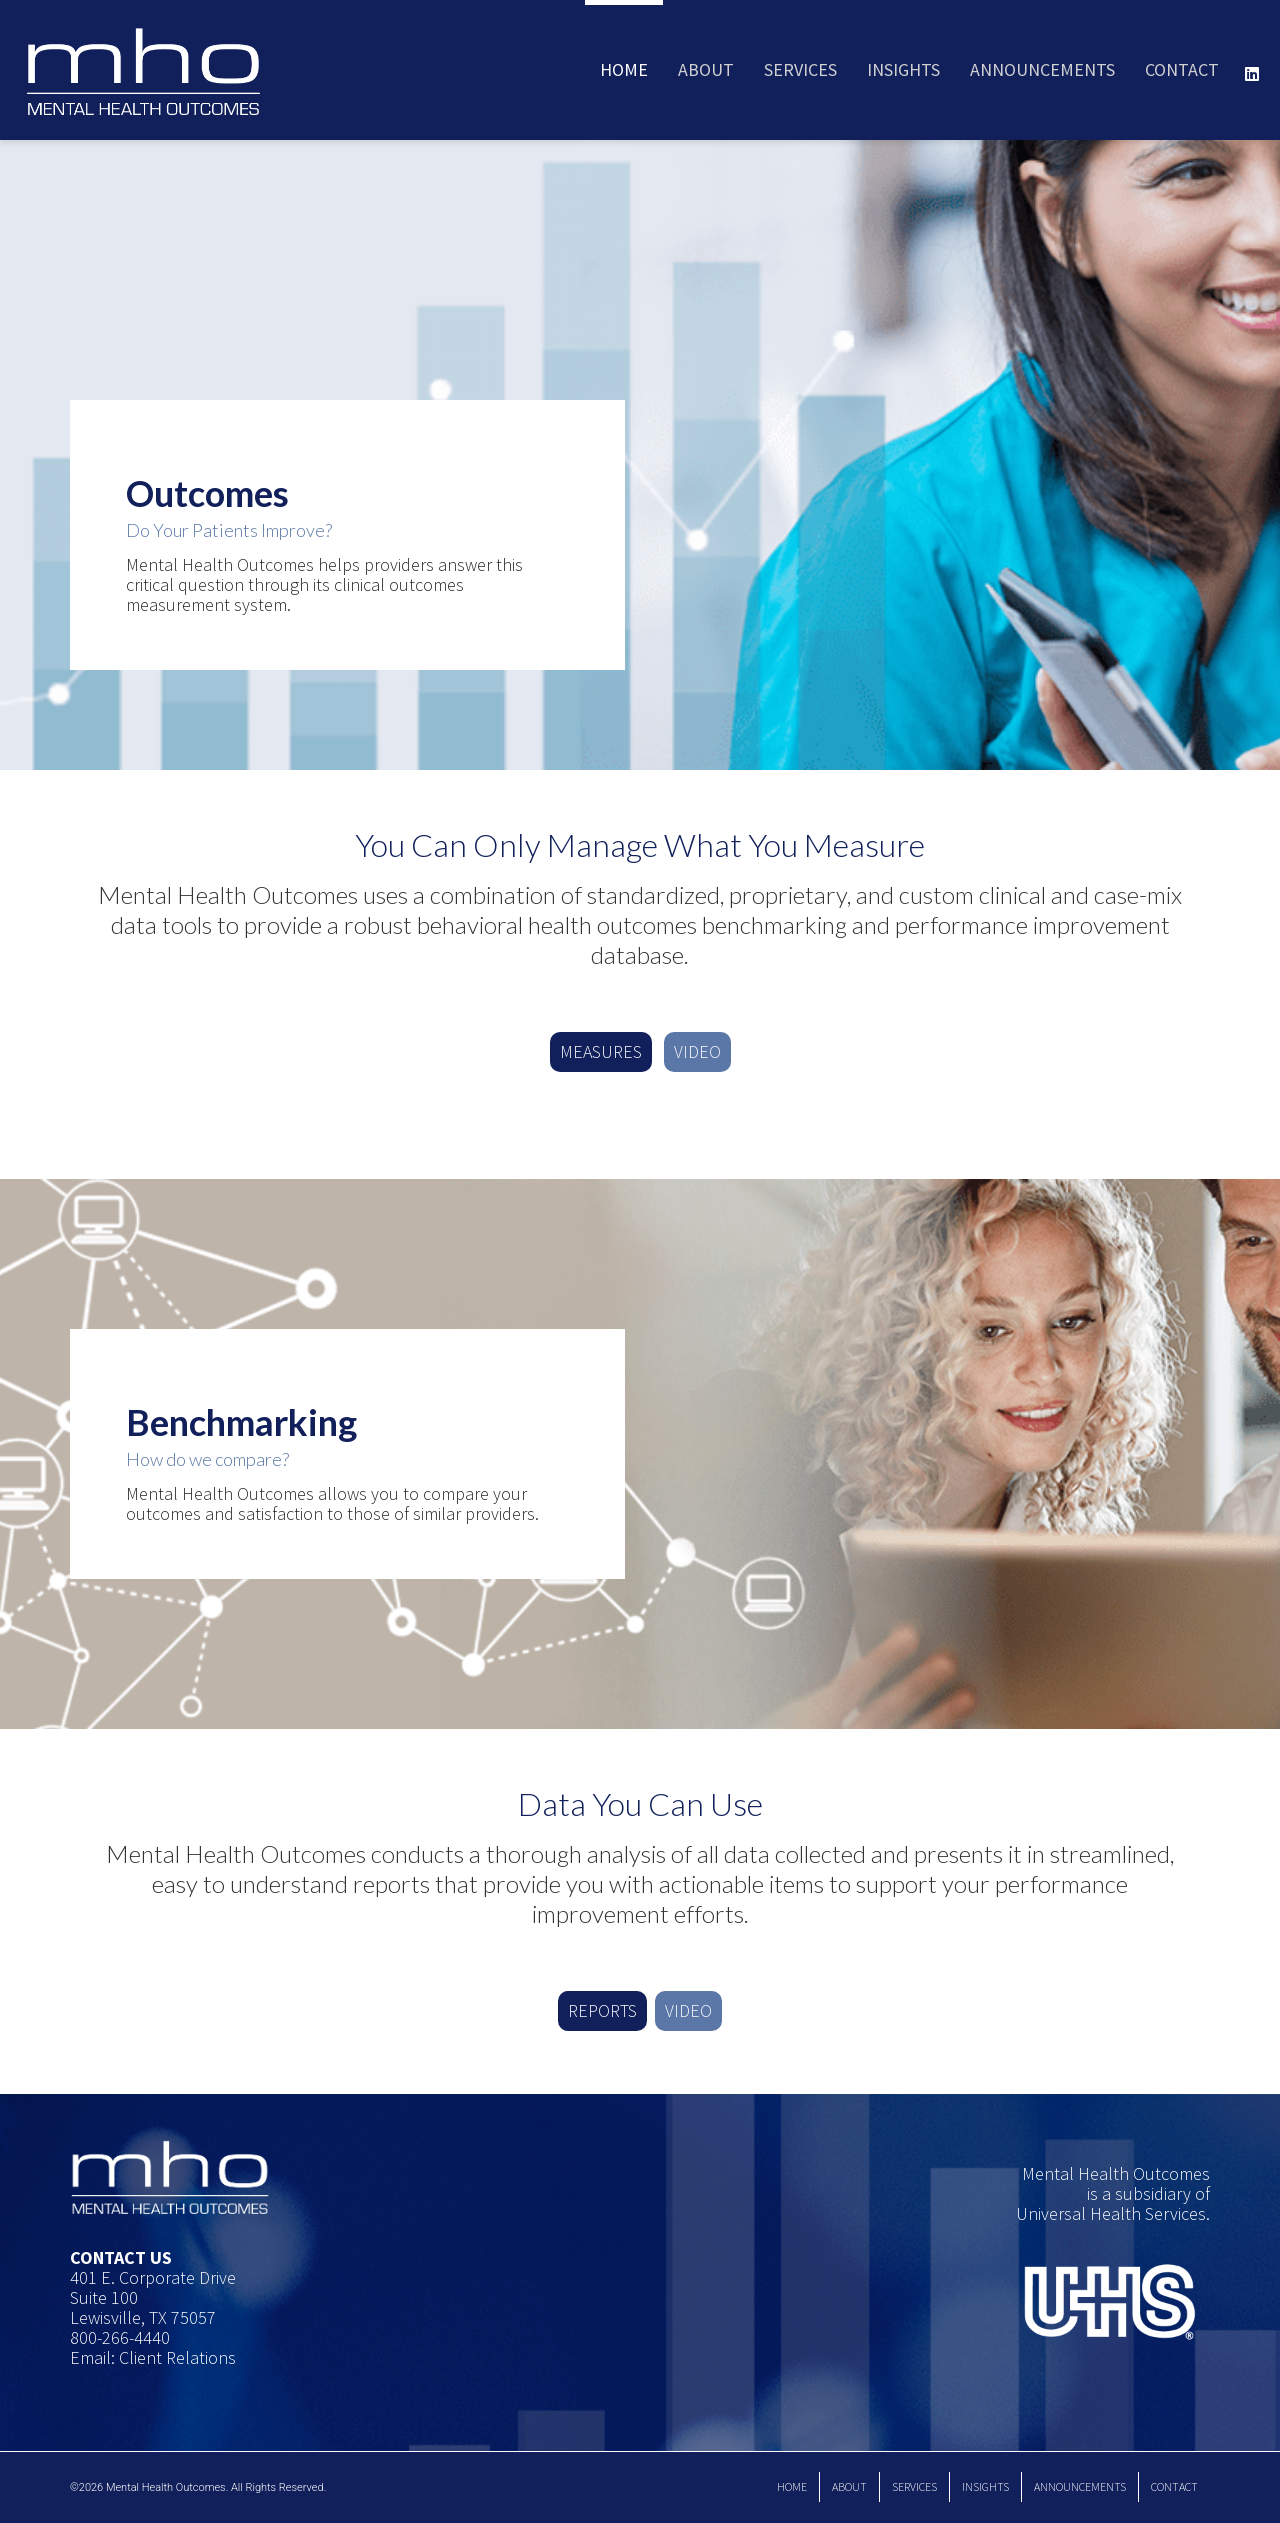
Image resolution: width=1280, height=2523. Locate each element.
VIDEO (697, 1051)
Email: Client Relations (153, 2357)
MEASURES (601, 1051)
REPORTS (602, 2010)
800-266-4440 (120, 2337)
